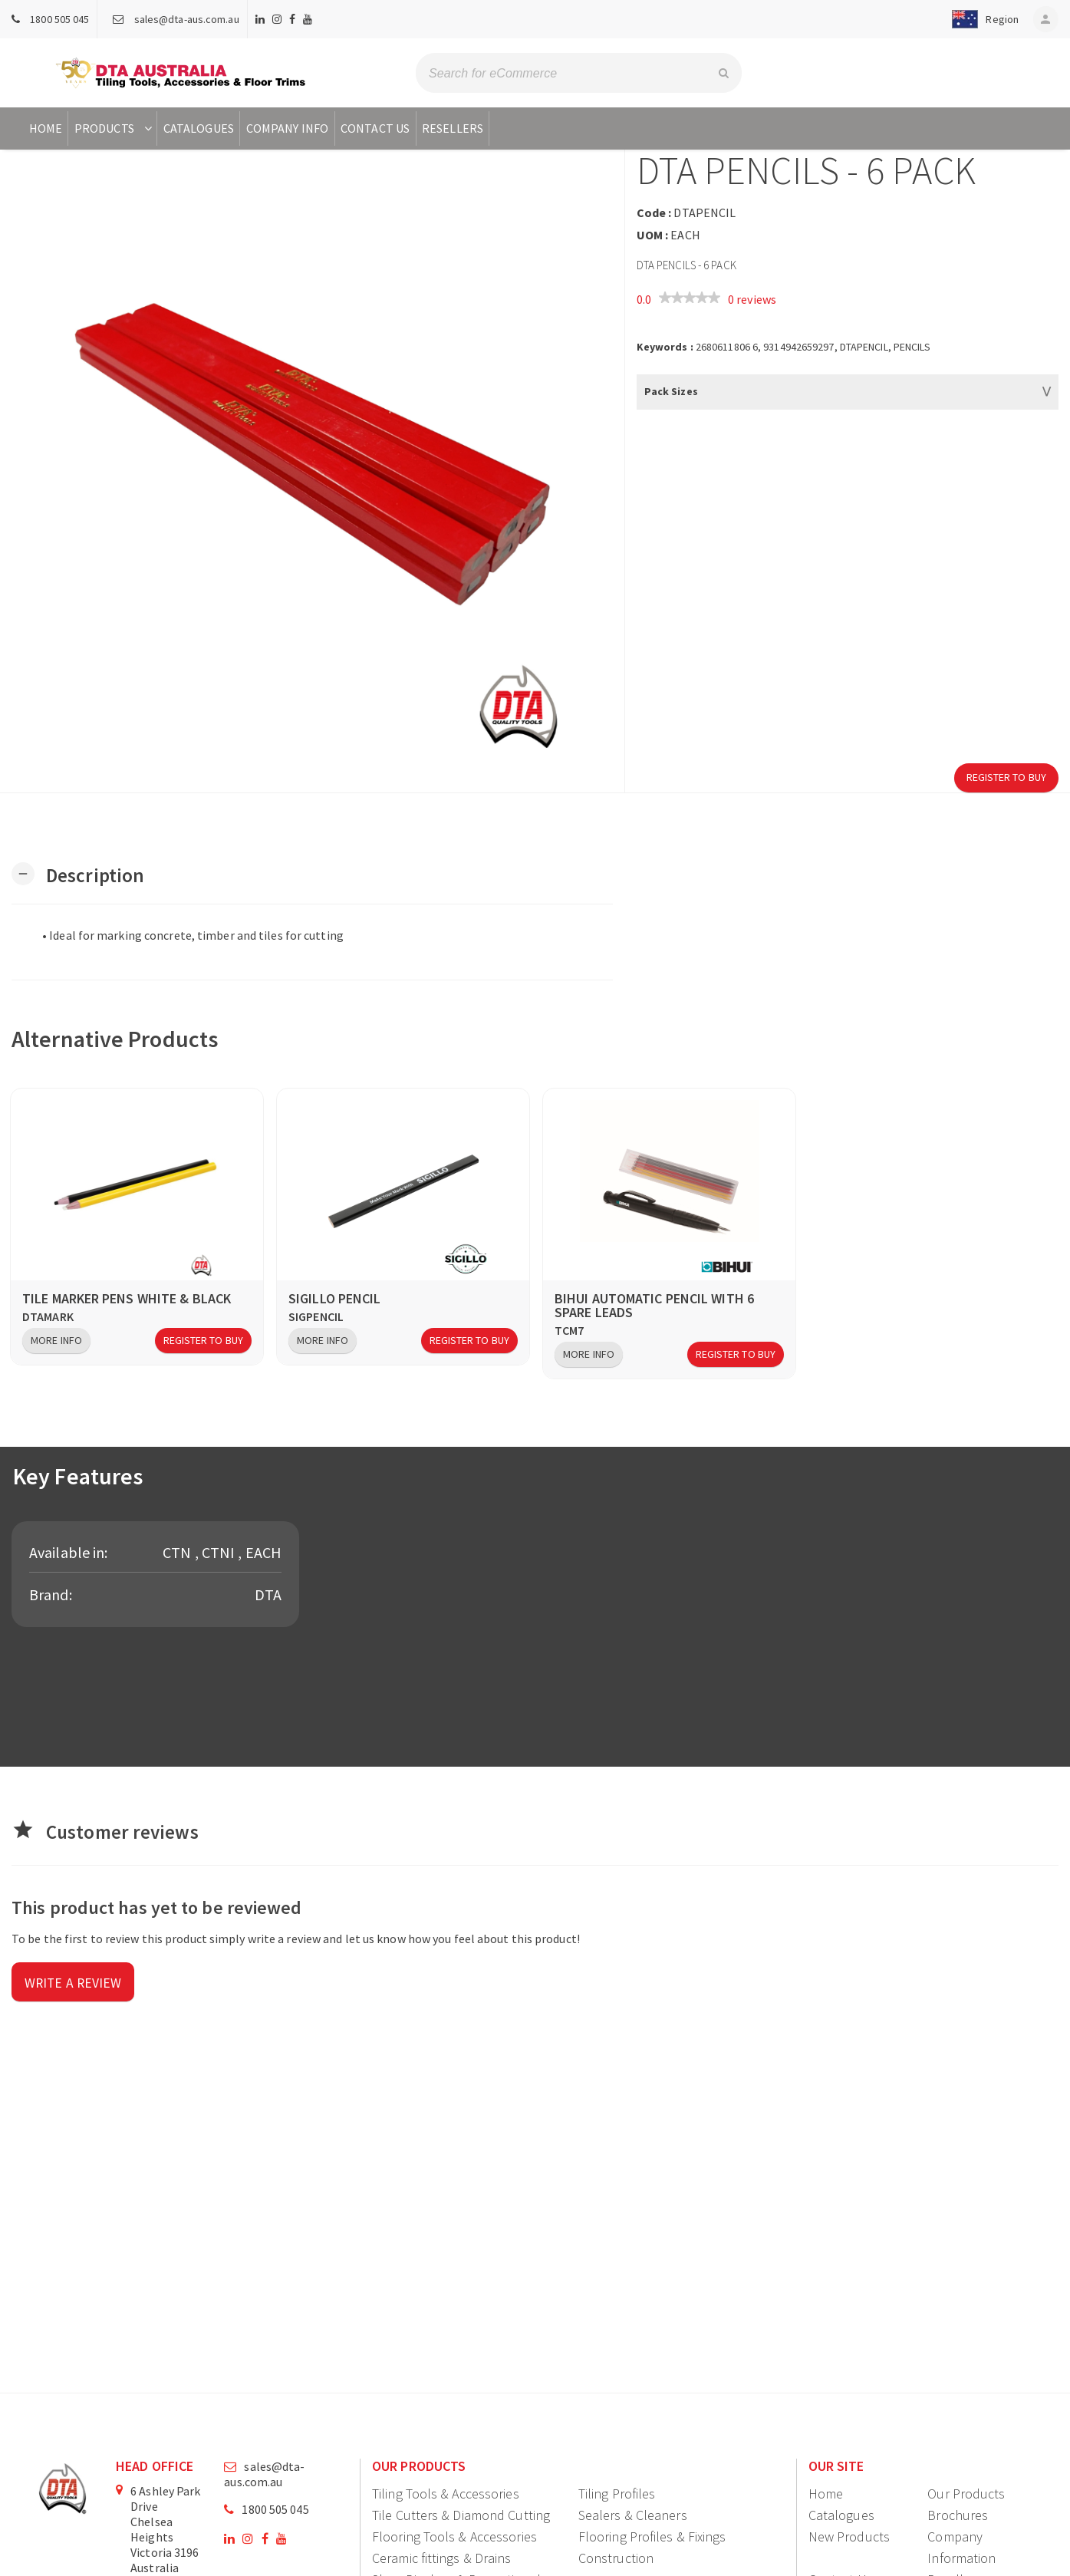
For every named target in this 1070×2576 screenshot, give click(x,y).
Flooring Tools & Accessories (454, 2536)
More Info (56, 1340)
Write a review (74, 1983)
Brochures (957, 2515)
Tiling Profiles (617, 2493)
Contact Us (375, 128)
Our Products (966, 2493)
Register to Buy (1006, 777)
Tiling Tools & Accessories (445, 2493)
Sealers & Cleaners (632, 2515)
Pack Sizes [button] (671, 391)
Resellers (452, 128)
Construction (616, 2558)
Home (45, 128)
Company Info (287, 128)
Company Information (961, 2547)
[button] (980, 19)
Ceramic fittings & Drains (442, 2558)
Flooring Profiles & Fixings (652, 2536)
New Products (849, 2536)
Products (114, 128)
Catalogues (198, 128)
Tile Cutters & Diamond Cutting (461, 2515)
